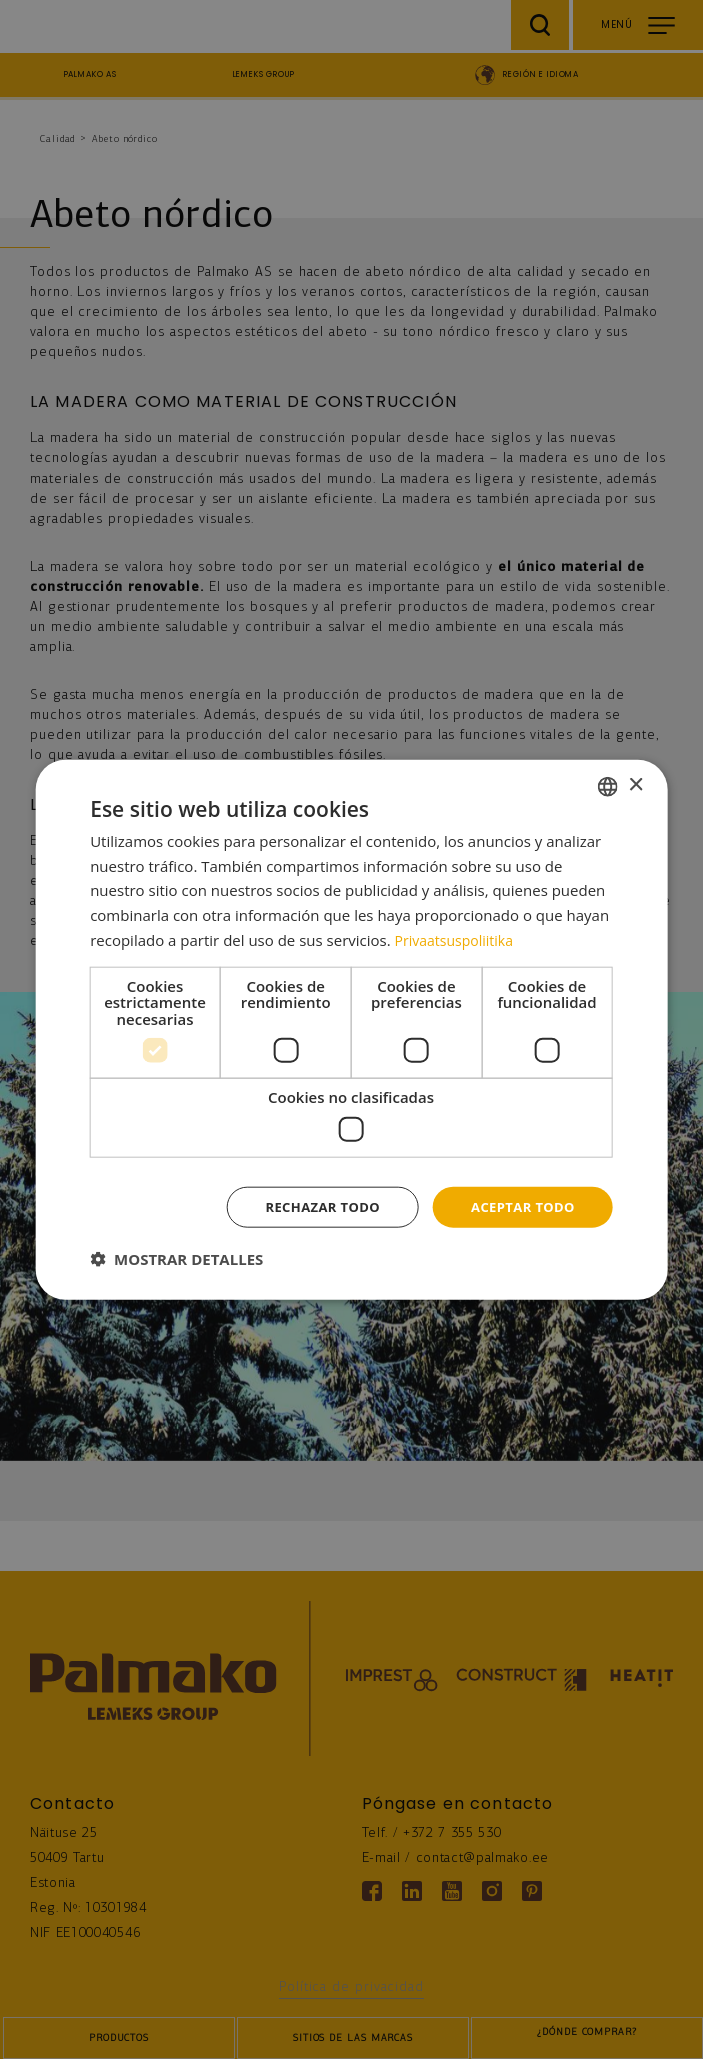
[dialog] (351, 1030)
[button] (176, 1260)
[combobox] (608, 785)
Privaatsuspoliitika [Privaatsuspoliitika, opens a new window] (458, 938)
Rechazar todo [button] (310, 1206)
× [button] (635, 783)
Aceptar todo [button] (518, 1206)
